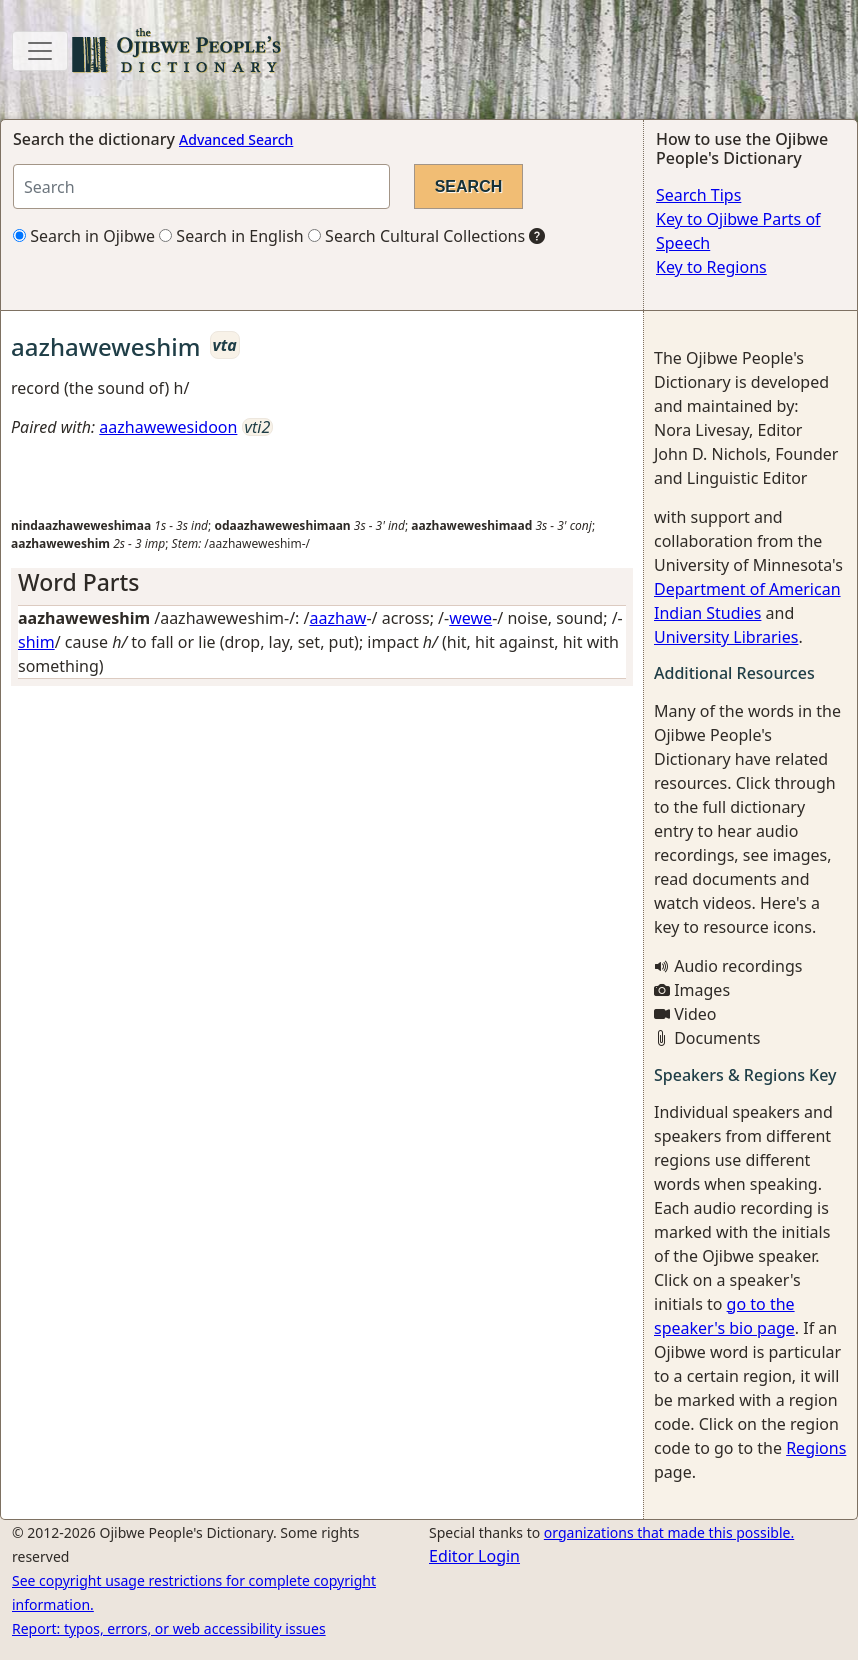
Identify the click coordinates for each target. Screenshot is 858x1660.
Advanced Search (236, 139)
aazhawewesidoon (168, 427)
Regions (816, 1448)
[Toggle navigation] (40, 51)
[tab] (322, 583)
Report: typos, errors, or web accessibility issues (169, 1628)
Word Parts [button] (78, 582)
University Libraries (726, 637)
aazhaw (338, 618)
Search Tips (698, 195)
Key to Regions (711, 267)
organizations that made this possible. (669, 1532)
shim (36, 642)
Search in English (231, 236)
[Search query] (201, 186)
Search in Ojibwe (84, 236)
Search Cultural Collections (416, 236)
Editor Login (474, 1556)
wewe (470, 618)
